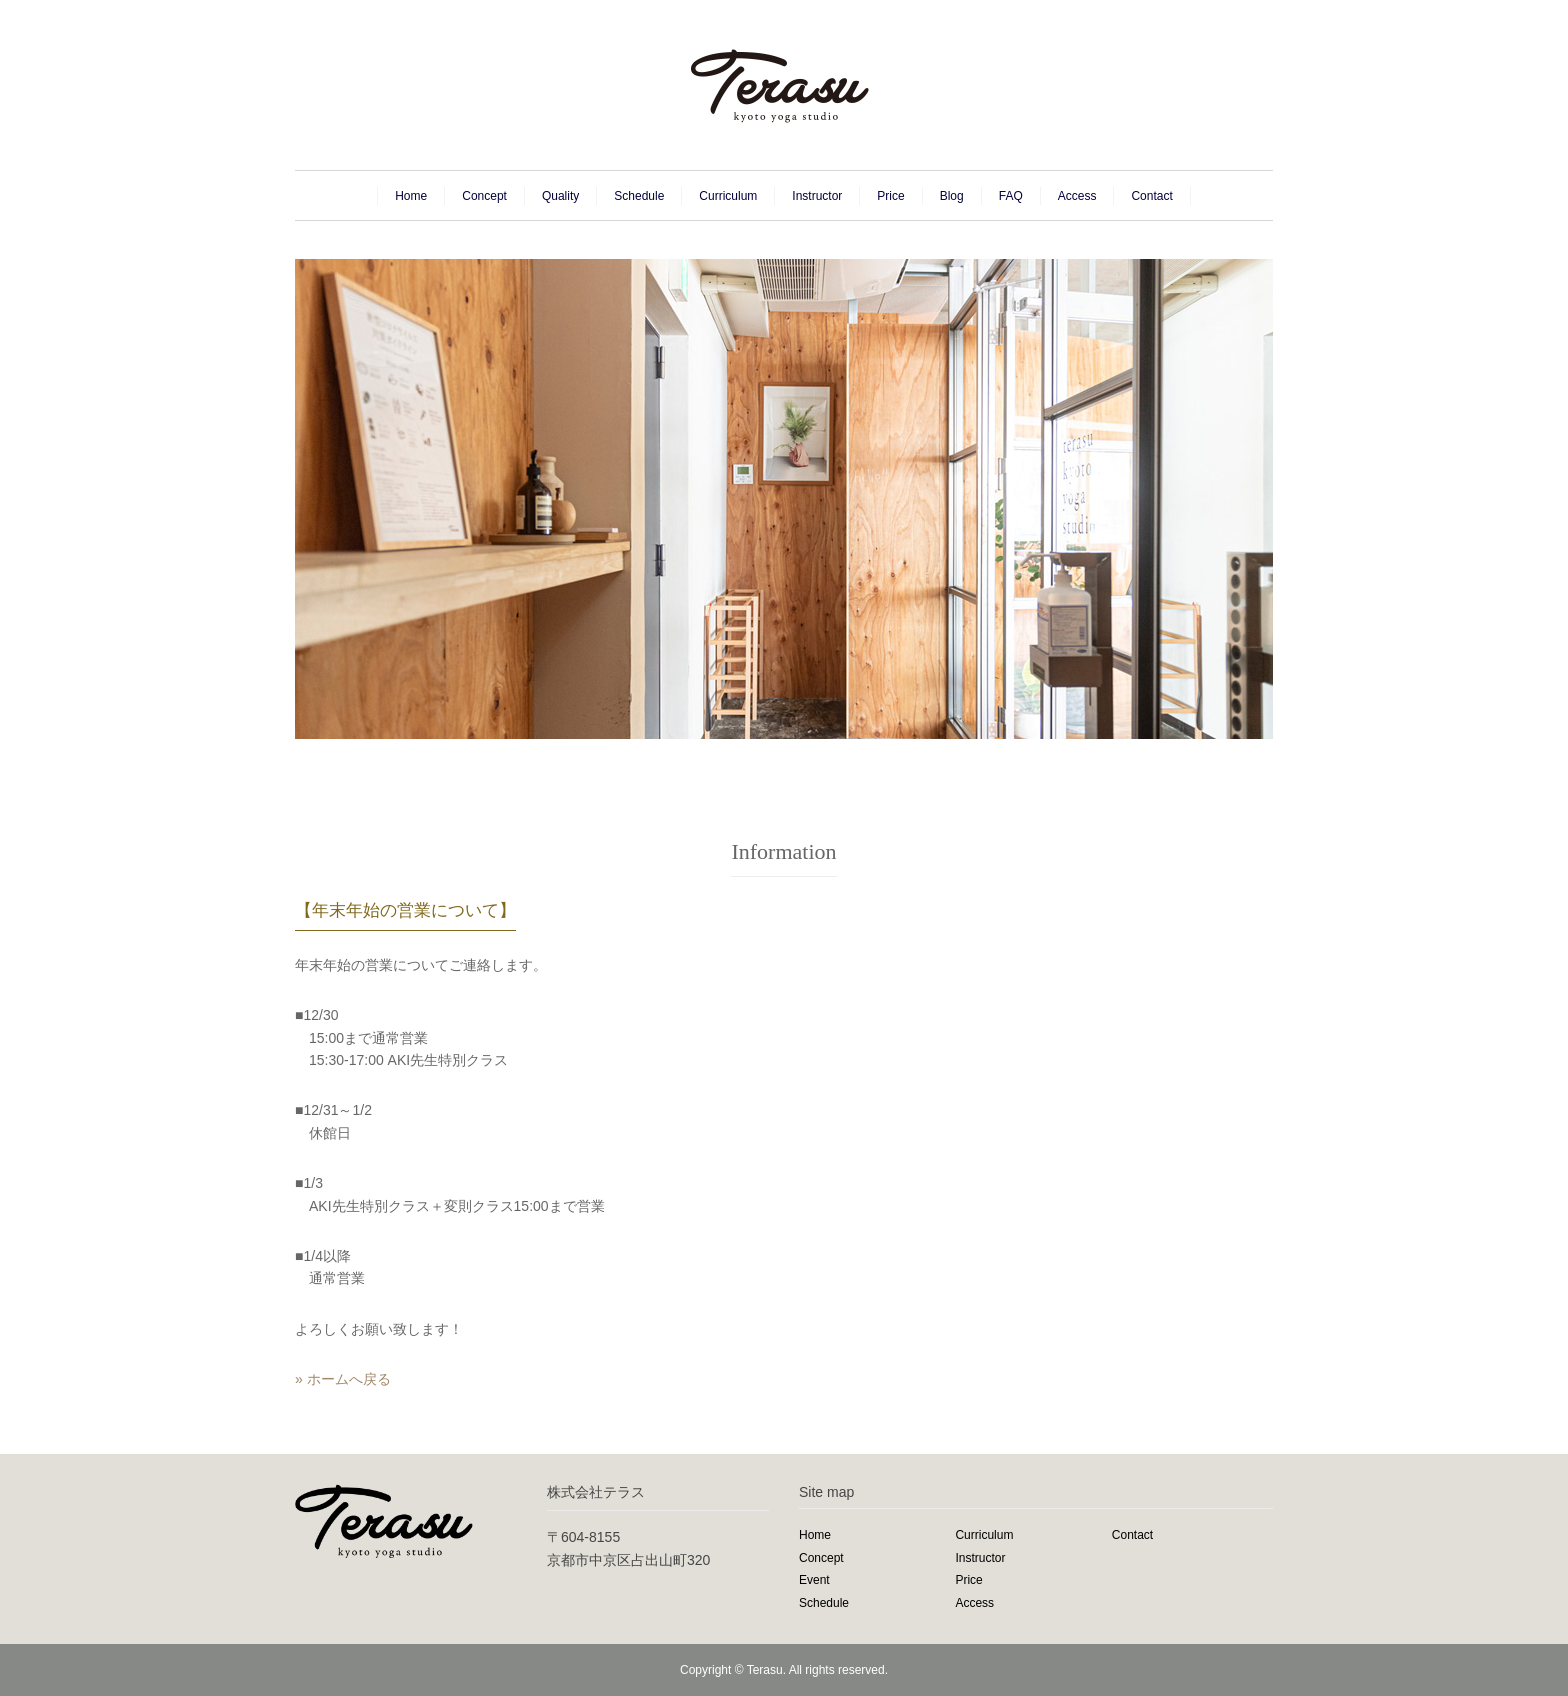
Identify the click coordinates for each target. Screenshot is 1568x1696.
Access (1077, 196)
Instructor (817, 196)
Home (411, 196)
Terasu (765, 1670)
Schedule (639, 196)
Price (890, 196)
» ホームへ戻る (343, 1379)
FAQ (1011, 196)
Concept (484, 196)
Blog (952, 196)
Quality (560, 196)
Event (814, 1580)
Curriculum (728, 196)
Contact (1151, 196)
